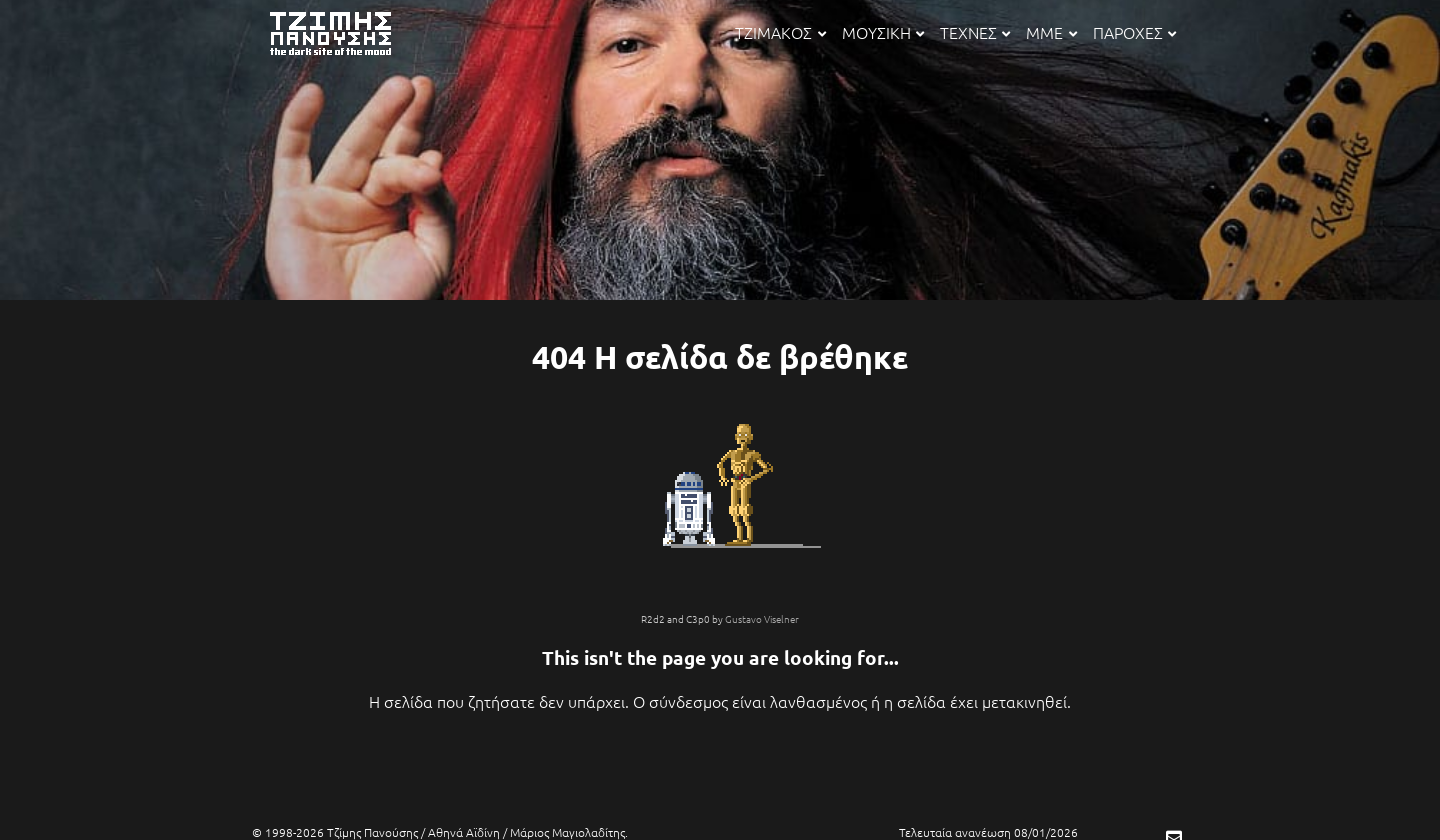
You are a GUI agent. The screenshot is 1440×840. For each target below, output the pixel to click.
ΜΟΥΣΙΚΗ (883, 32)
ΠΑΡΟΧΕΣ (1134, 32)
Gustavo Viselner (762, 618)
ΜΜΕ (1051, 32)
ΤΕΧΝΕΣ (975, 32)
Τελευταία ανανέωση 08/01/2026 (988, 832)
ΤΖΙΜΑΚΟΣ (780, 32)
